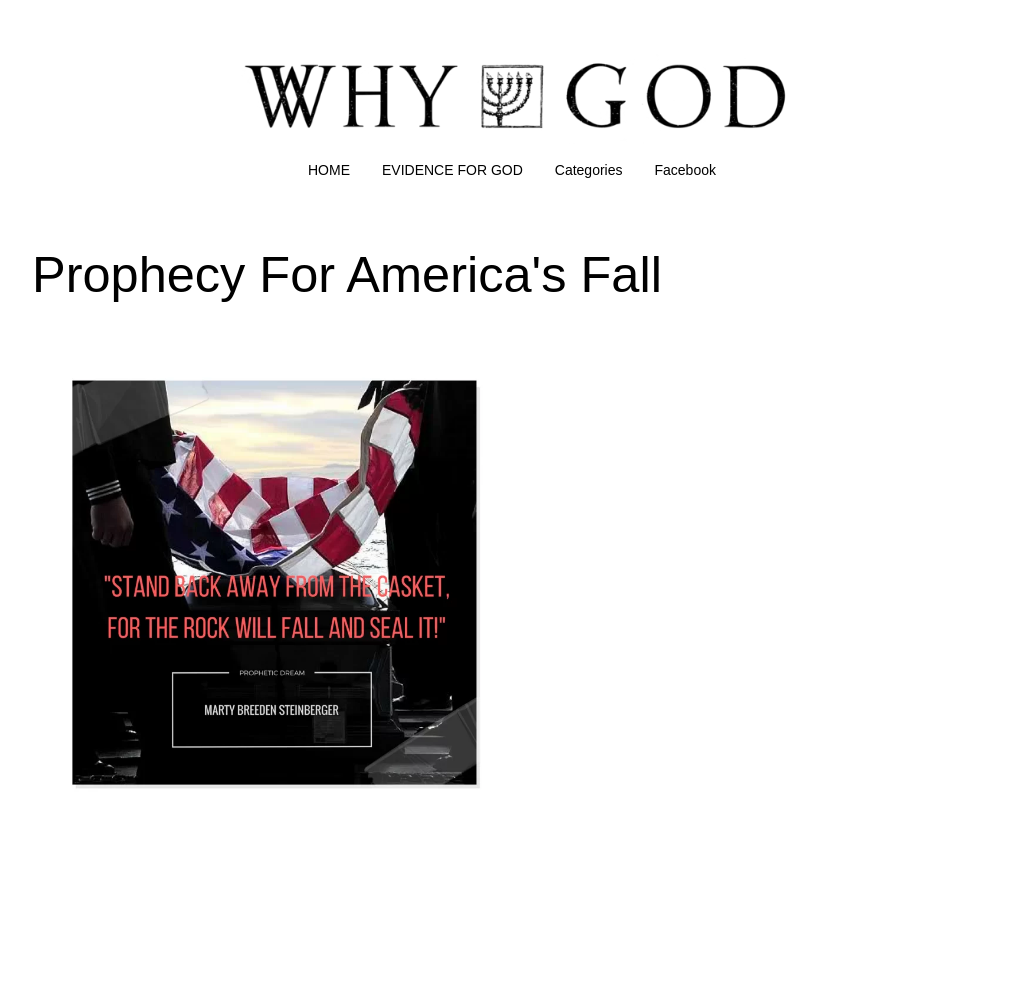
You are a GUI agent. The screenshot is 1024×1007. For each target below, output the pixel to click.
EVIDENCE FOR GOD (452, 170)
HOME (329, 170)
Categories (589, 170)
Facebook (685, 170)
